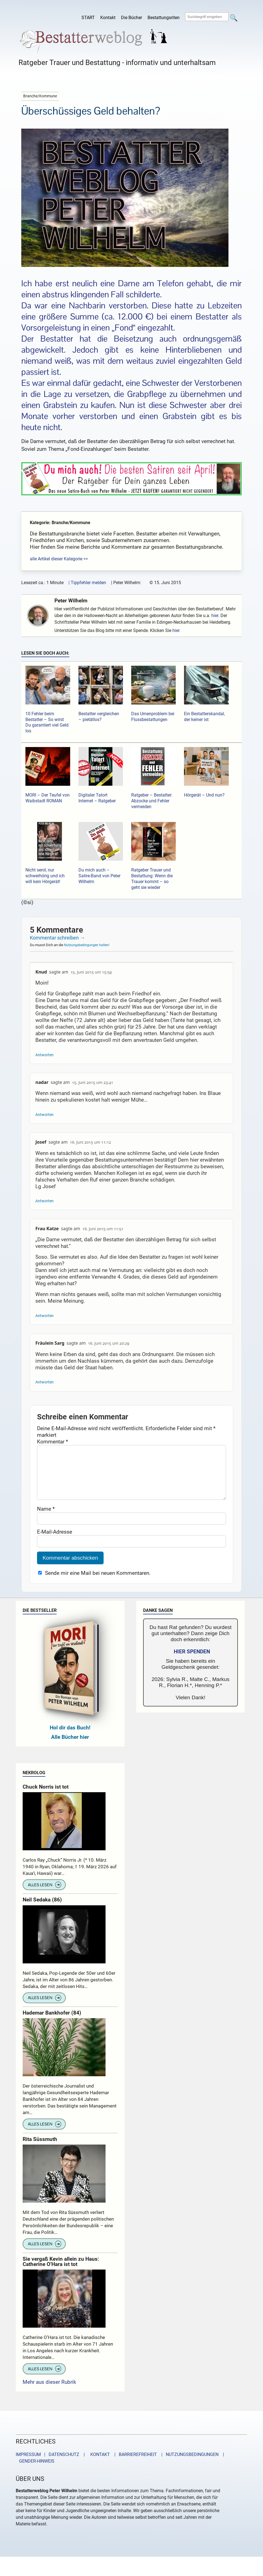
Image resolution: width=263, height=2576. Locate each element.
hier (214, 615)
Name (46, 1520)
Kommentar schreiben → (57, 938)
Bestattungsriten (164, 17)
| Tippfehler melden (87, 582)
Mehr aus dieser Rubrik (49, 2393)
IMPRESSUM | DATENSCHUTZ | (51, 2465)
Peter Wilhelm (70, 600)
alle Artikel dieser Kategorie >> (59, 558)
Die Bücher (131, 17)
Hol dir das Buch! (70, 1738)
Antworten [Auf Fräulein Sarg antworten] (44, 1382)
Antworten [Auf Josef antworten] (44, 1201)
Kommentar (52, 1441)
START (88, 17)
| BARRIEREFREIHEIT (134, 2465)
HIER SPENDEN (192, 1662)
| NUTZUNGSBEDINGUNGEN (188, 2465)
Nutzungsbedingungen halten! (86, 945)
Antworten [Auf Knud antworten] (44, 1055)
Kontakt (107, 17)
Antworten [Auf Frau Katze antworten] (44, 1315)
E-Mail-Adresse (54, 1543)
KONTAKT (99, 2465)
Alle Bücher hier (70, 1748)
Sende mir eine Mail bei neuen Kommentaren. (98, 1584)
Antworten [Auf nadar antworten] (44, 1114)
